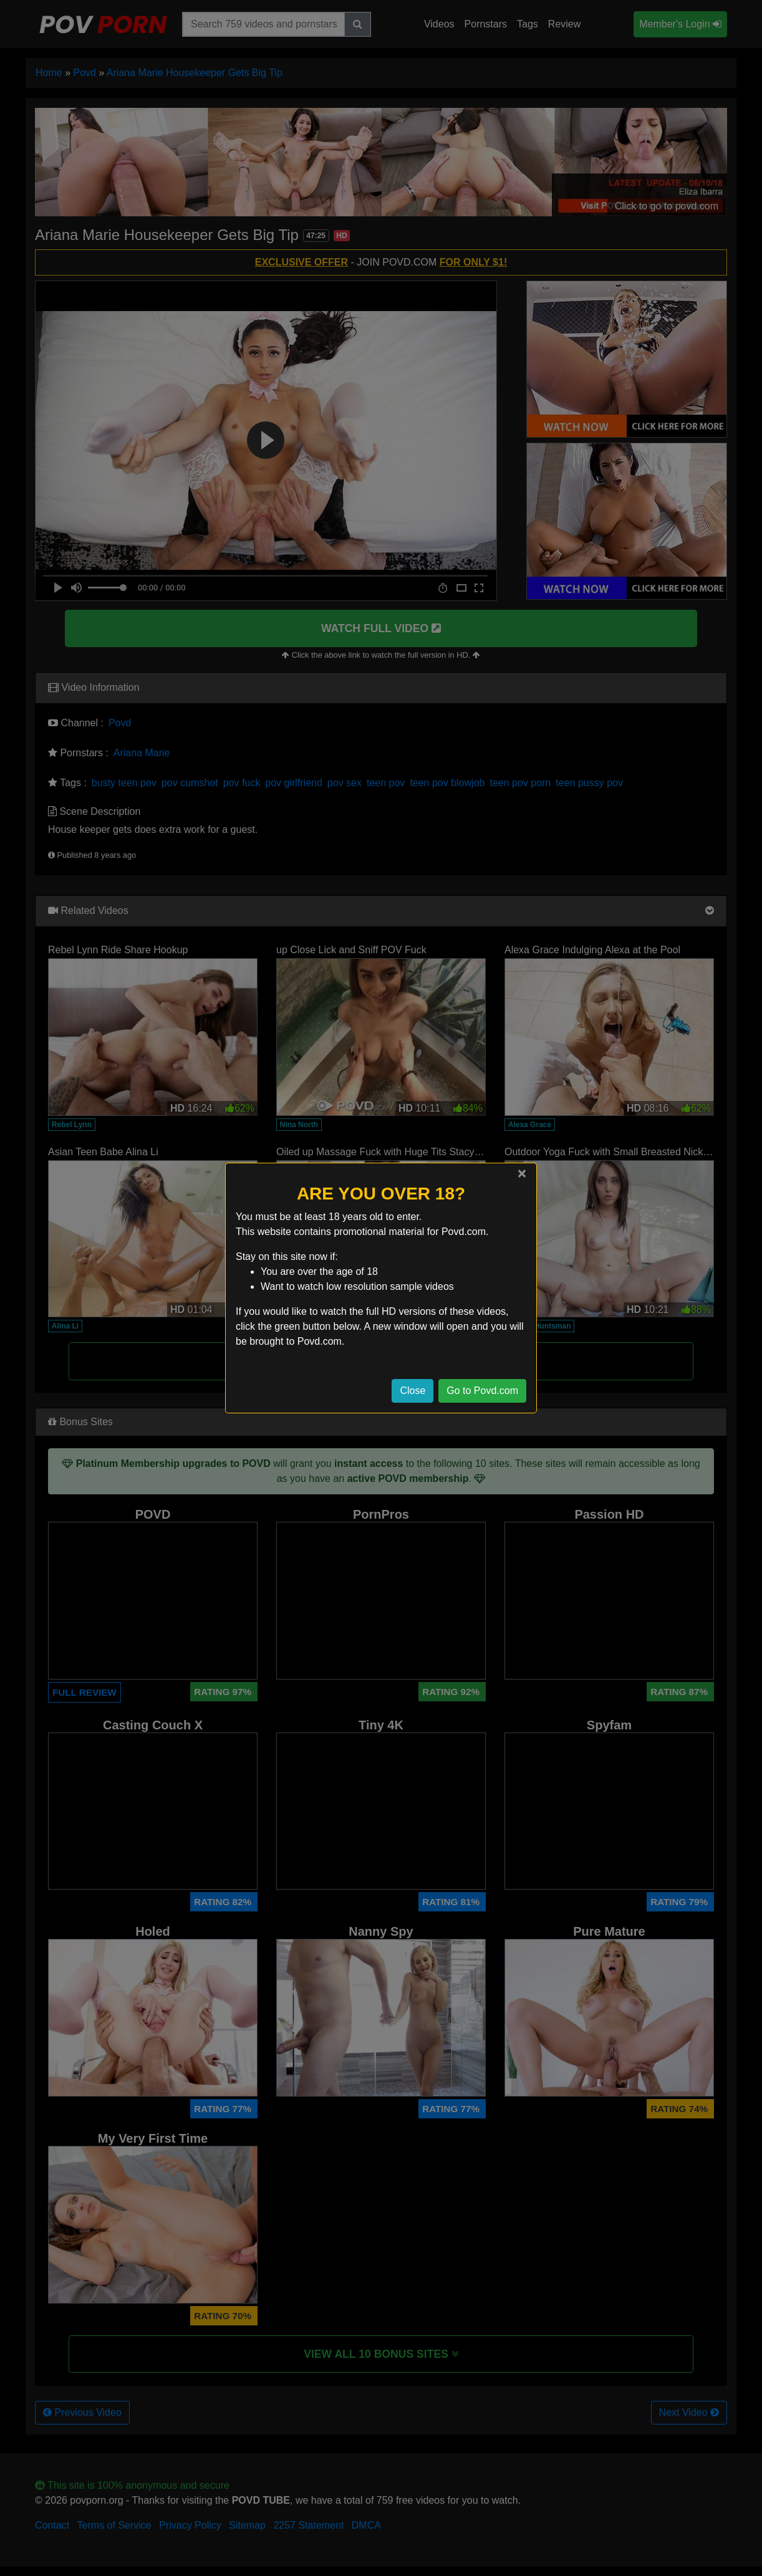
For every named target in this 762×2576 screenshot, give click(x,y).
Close (412, 1390)
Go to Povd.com (482, 1390)
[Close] (522, 1173)
